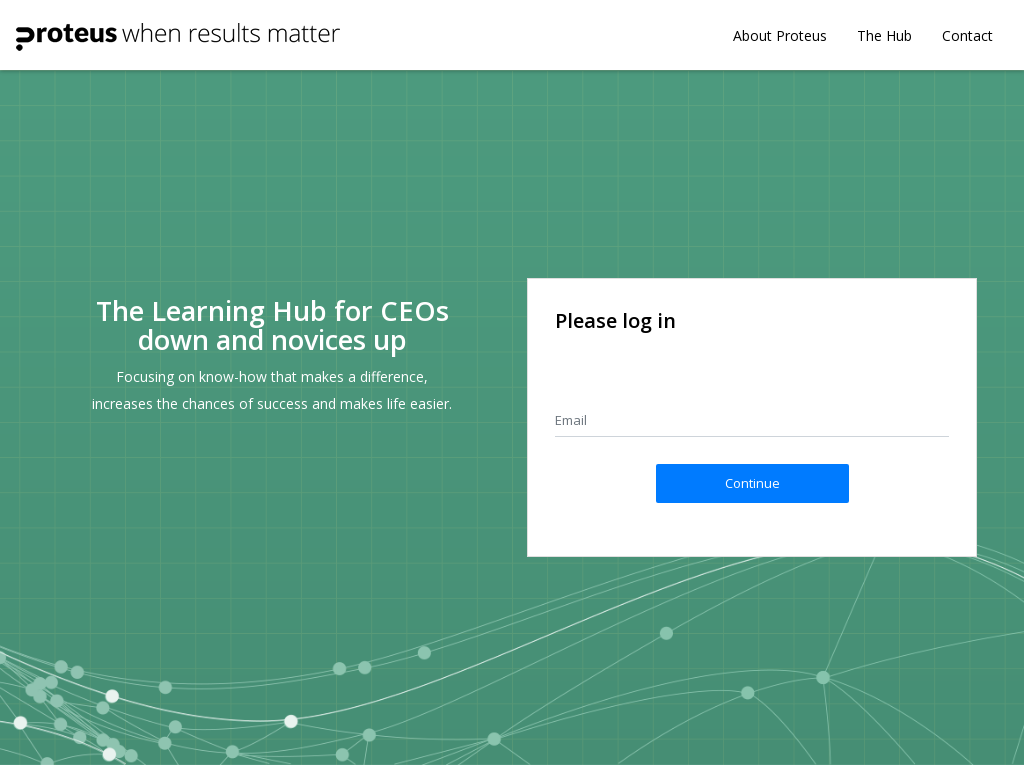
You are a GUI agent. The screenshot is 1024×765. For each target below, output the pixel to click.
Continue (752, 483)
